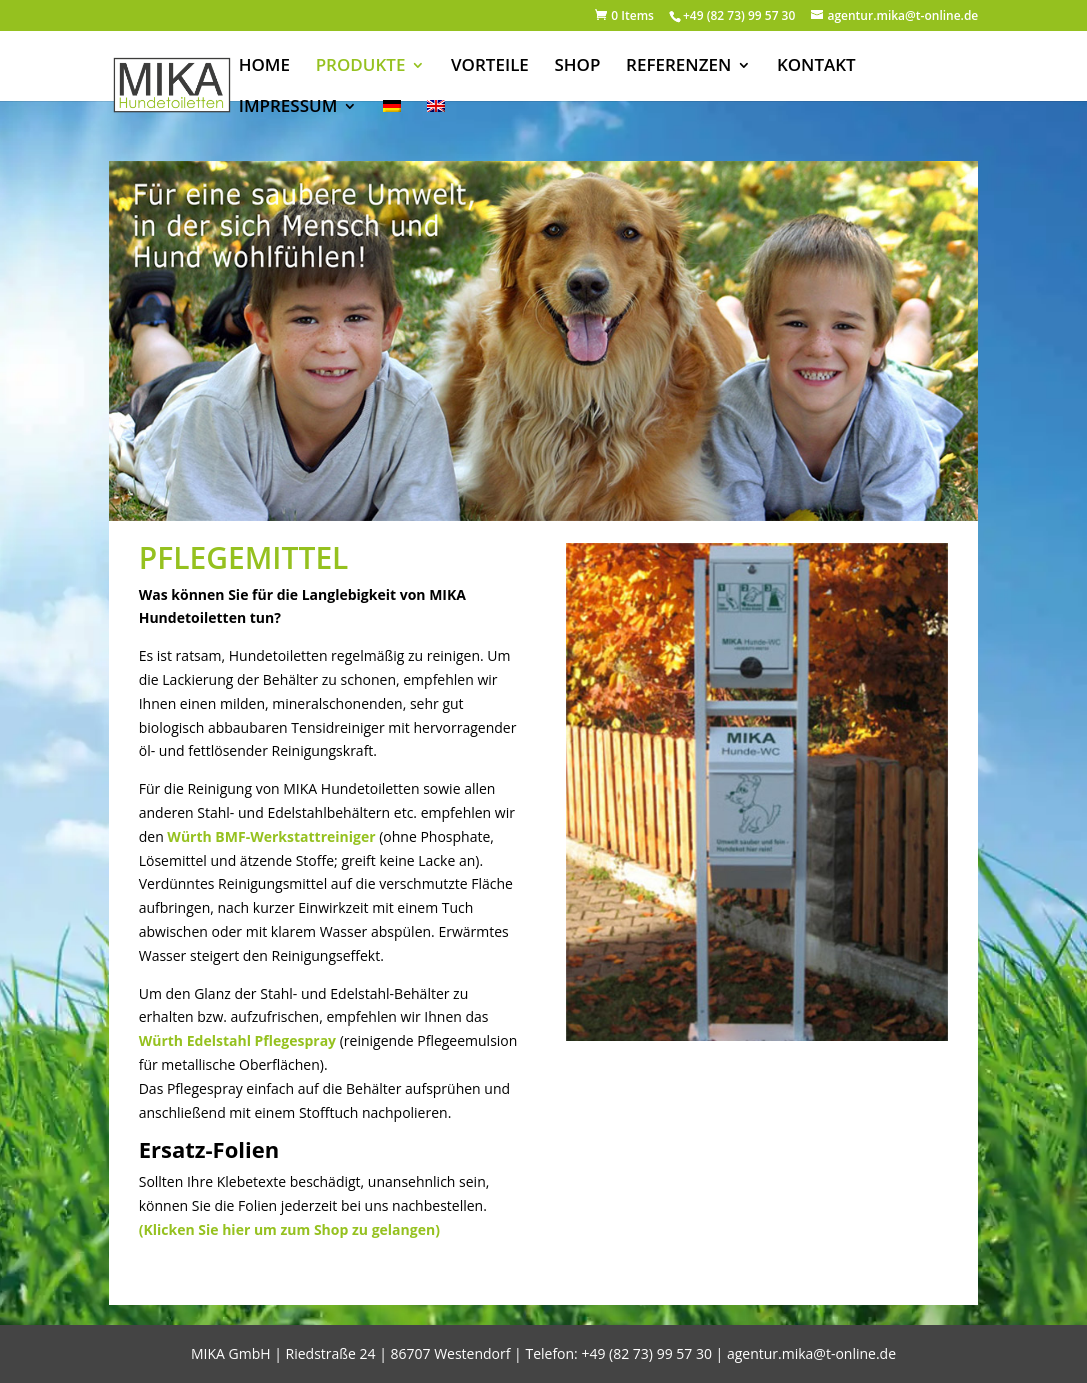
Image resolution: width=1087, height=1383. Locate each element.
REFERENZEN (678, 67)
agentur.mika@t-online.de (811, 1353)
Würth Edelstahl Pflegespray (237, 1040)
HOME (264, 67)
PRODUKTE (361, 67)
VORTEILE (490, 67)
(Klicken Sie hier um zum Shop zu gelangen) (289, 1229)
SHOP (578, 67)
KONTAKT (816, 67)
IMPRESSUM (288, 108)
